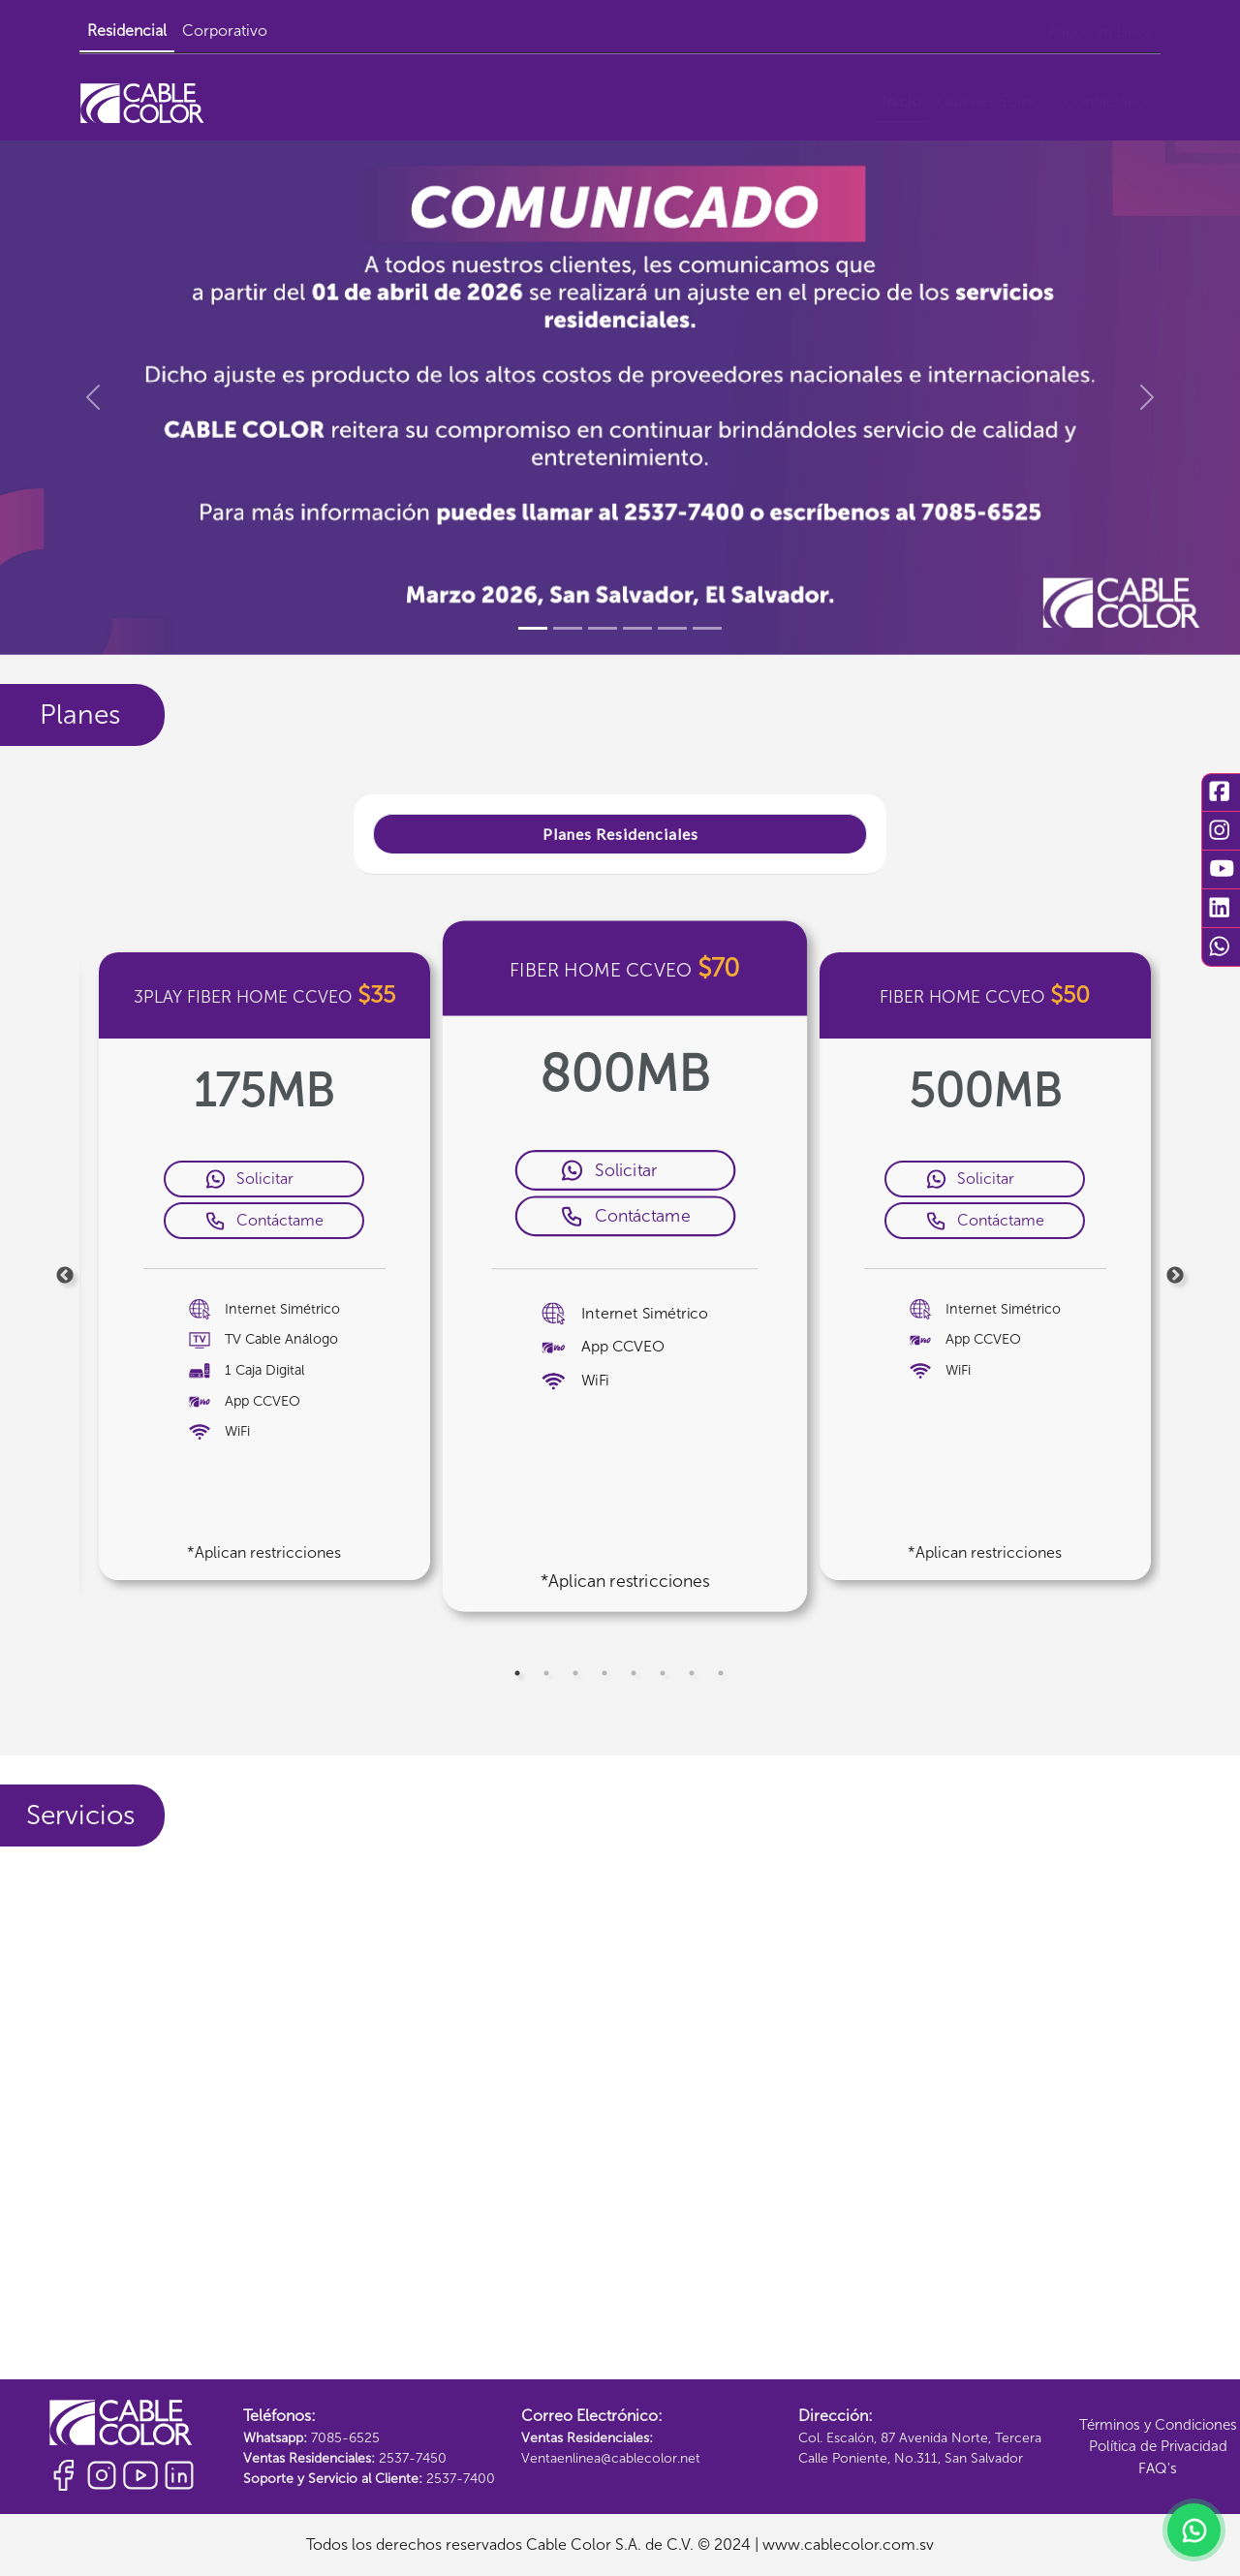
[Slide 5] (672, 628)
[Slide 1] (532, 628)
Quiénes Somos (992, 101)
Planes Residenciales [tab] (620, 833)
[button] (93, 397)
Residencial (127, 30)
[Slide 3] (602, 628)
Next (1175, 1276)
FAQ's (1157, 2468)
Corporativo (224, 30)
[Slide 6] (707, 628)
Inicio (902, 101)
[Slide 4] (637, 628)
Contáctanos (1108, 101)
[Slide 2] (567, 628)
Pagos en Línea (1100, 31)
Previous (65, 1276)
